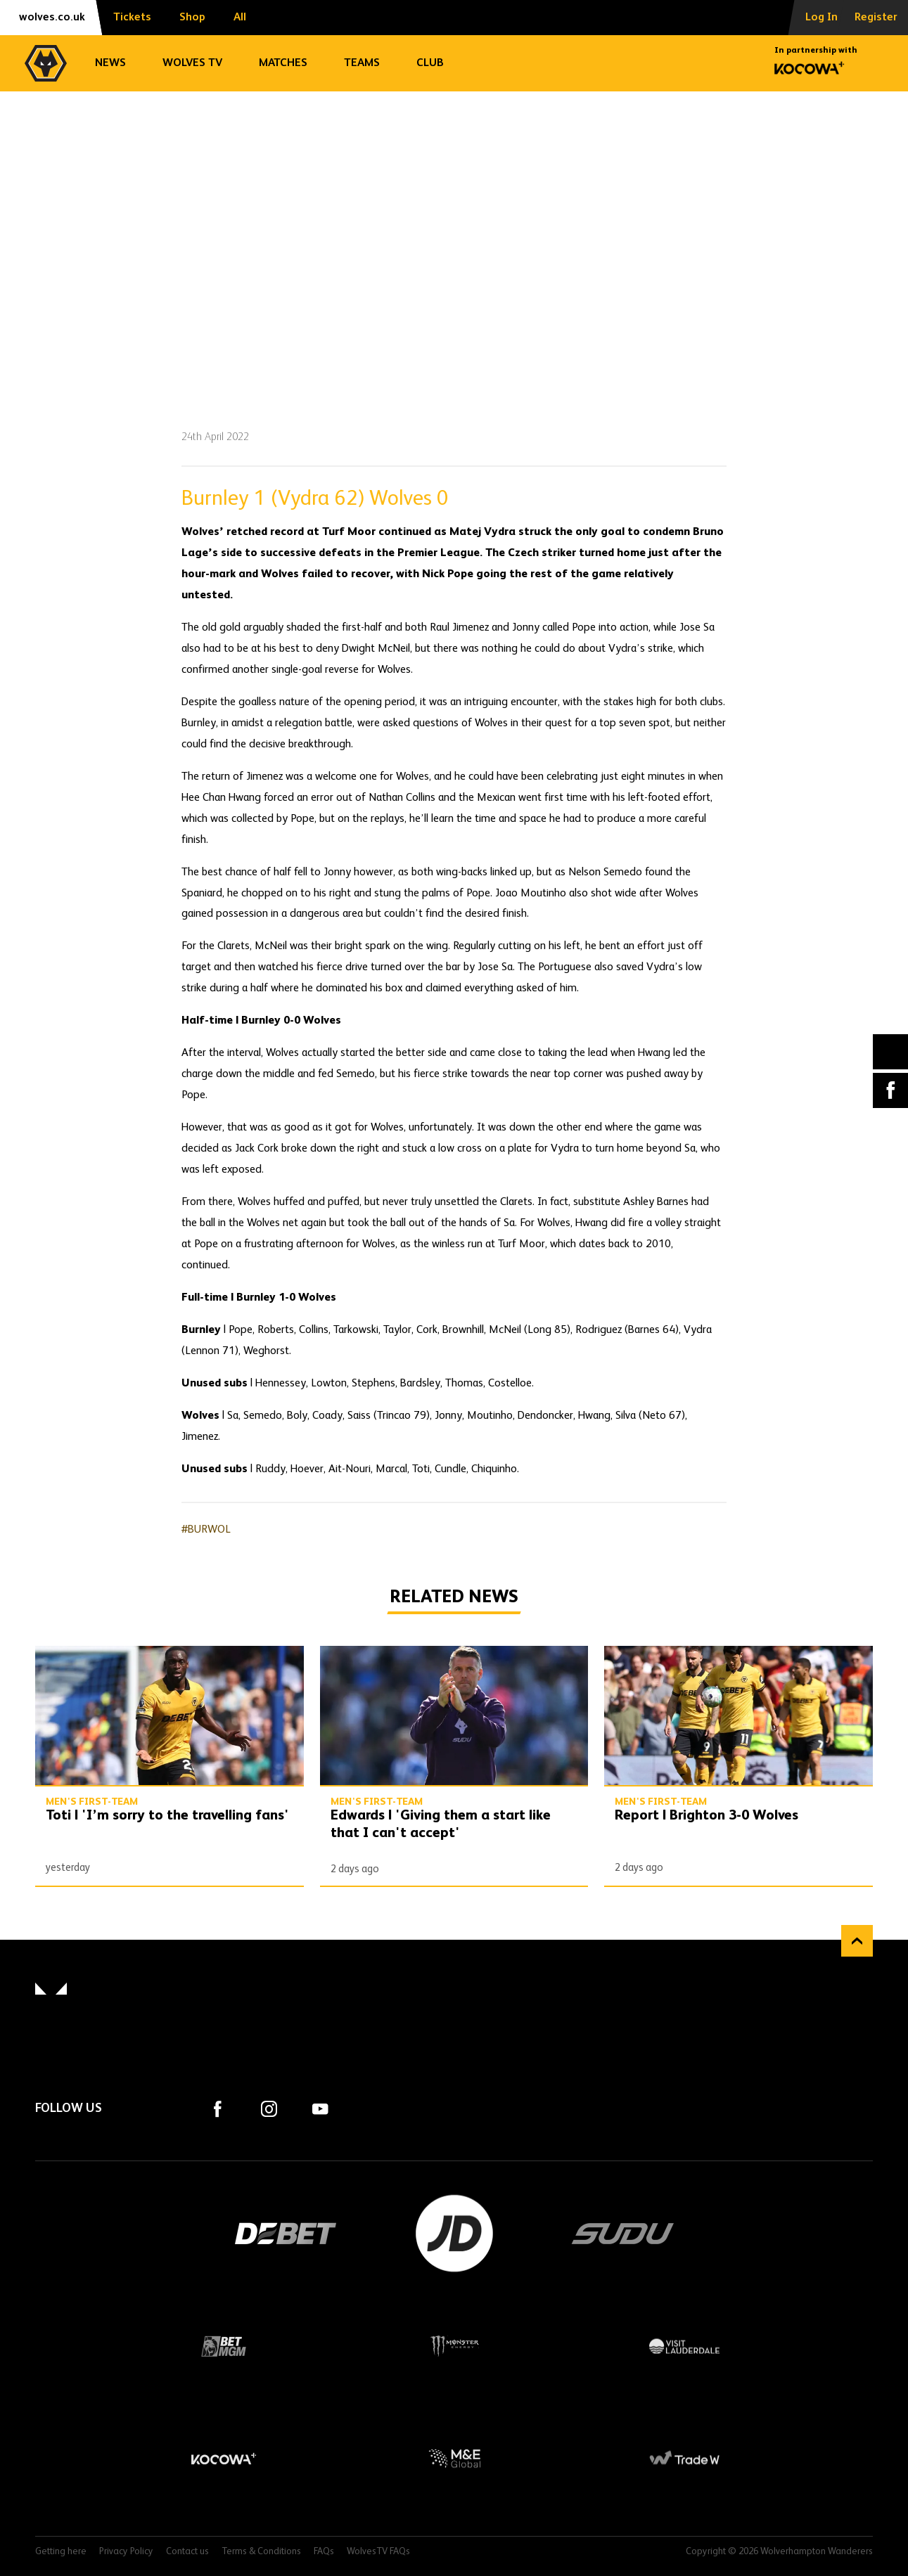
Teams (362, 63)
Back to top (857, 1941)
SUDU (623, 2233)
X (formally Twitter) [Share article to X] (891, 1051)
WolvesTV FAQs (378, 2551)
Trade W (684, 2458)
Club (430, 63)
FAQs (324, 2551)
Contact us (187, 2551)
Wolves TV (192, 63)
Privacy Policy (126, 2551)
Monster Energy (454, 2346)
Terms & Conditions (261, 2551)
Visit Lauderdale (684, 2346)
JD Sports (454, 2233)
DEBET (285, 2233)
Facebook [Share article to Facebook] (890, 1090)
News (110, 63)
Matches (283, 63)
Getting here (61, 2551)
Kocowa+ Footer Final (223, 2458)
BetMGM (223, 2346)
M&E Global (454, 2458)
